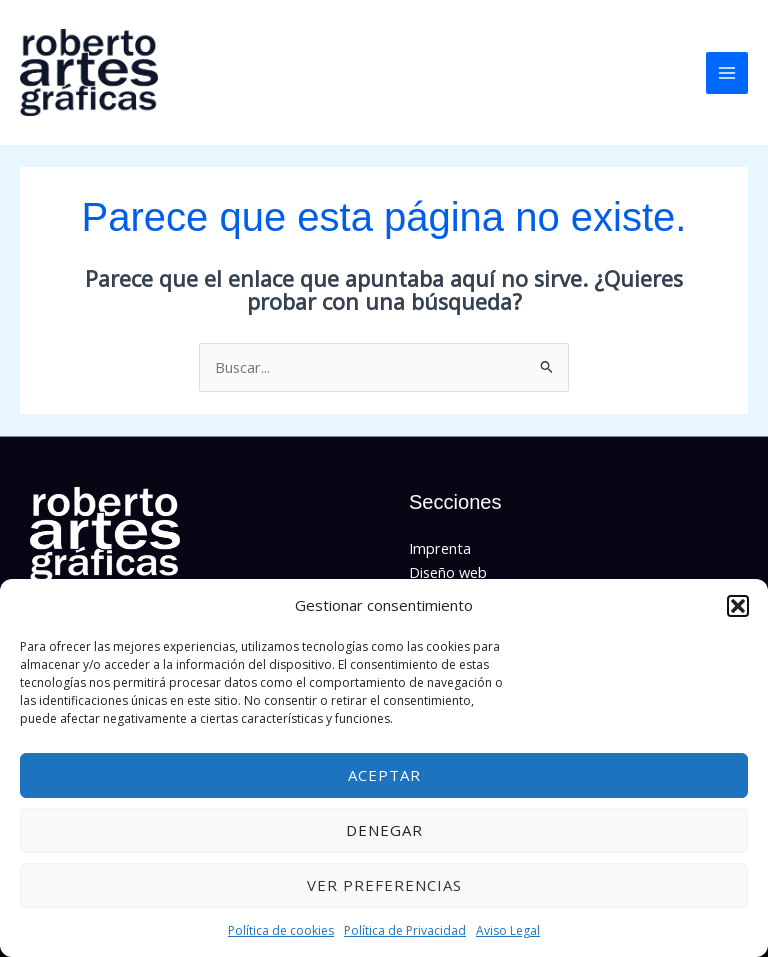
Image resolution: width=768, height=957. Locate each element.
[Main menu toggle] (727, 73)
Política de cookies (281, 930)
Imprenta (440, 549)
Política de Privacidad (405, 930)
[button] (738, 606)
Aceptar (384, 775)
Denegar (384, 830)
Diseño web (448, 573)
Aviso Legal (508, 930)
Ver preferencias (384, 885)
